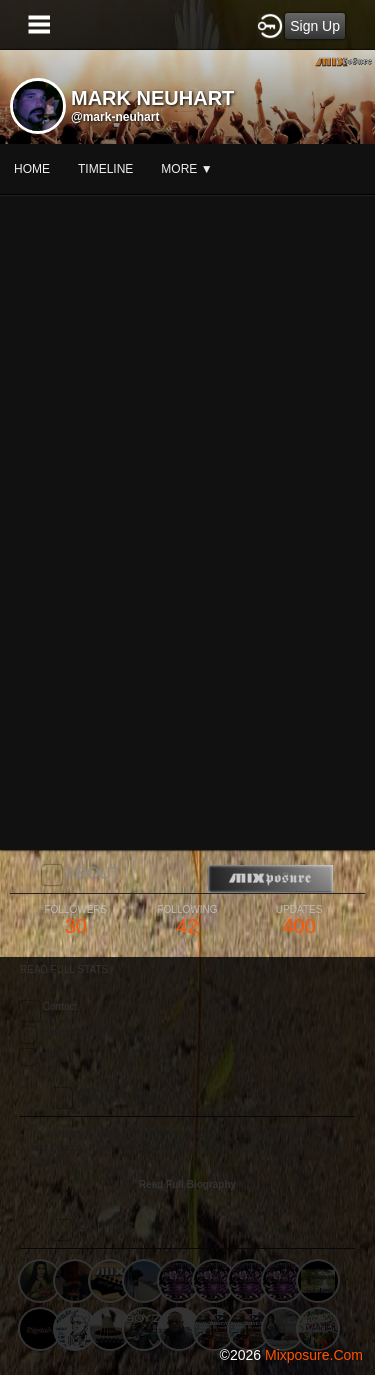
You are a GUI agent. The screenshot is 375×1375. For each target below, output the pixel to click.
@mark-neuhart (115, 117)
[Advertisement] (187, 1144)
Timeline (105, 169)
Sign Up (315, 26)
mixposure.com (314, 1355)
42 (188, 920)
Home (32, 169)
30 (76, 920)
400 (299, 920)
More (186, 169)
